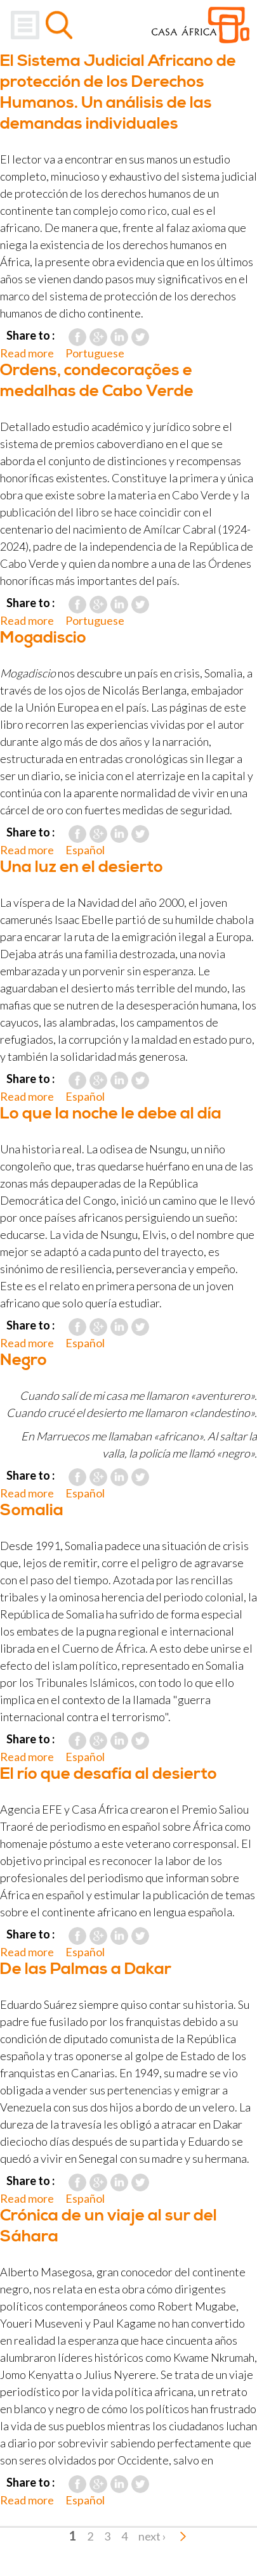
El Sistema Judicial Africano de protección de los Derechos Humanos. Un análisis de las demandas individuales (118, 92)
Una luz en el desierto (81, 867)
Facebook (77, 337)
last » (182, 2536)
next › (152, 2536)
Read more (27, 353)
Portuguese (94, 353)
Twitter (140, 337)
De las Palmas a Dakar (85, 1969)
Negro (23, 1360)
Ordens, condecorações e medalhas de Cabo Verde (97, 381)
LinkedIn (119, 337)
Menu (25, 25)
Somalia (31, 1510)
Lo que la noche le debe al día (110, 1113)
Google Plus (98, 337)
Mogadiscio (43, 637)
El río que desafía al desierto (108, 1774)
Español (85, 850)
